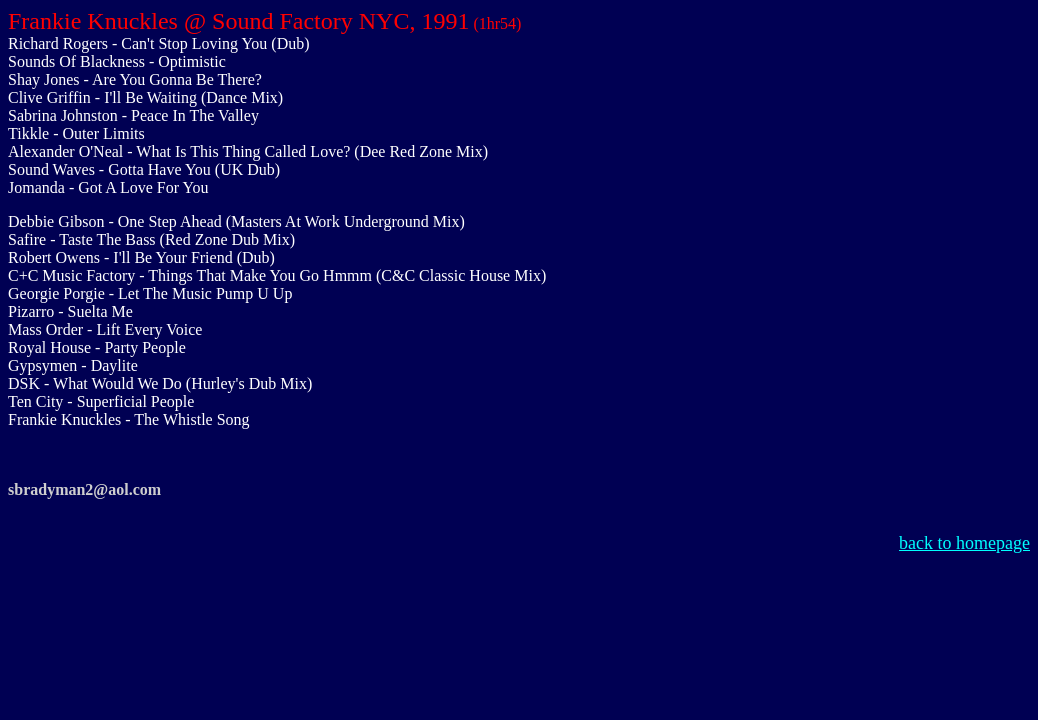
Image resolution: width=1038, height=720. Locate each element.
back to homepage (964, 543)
